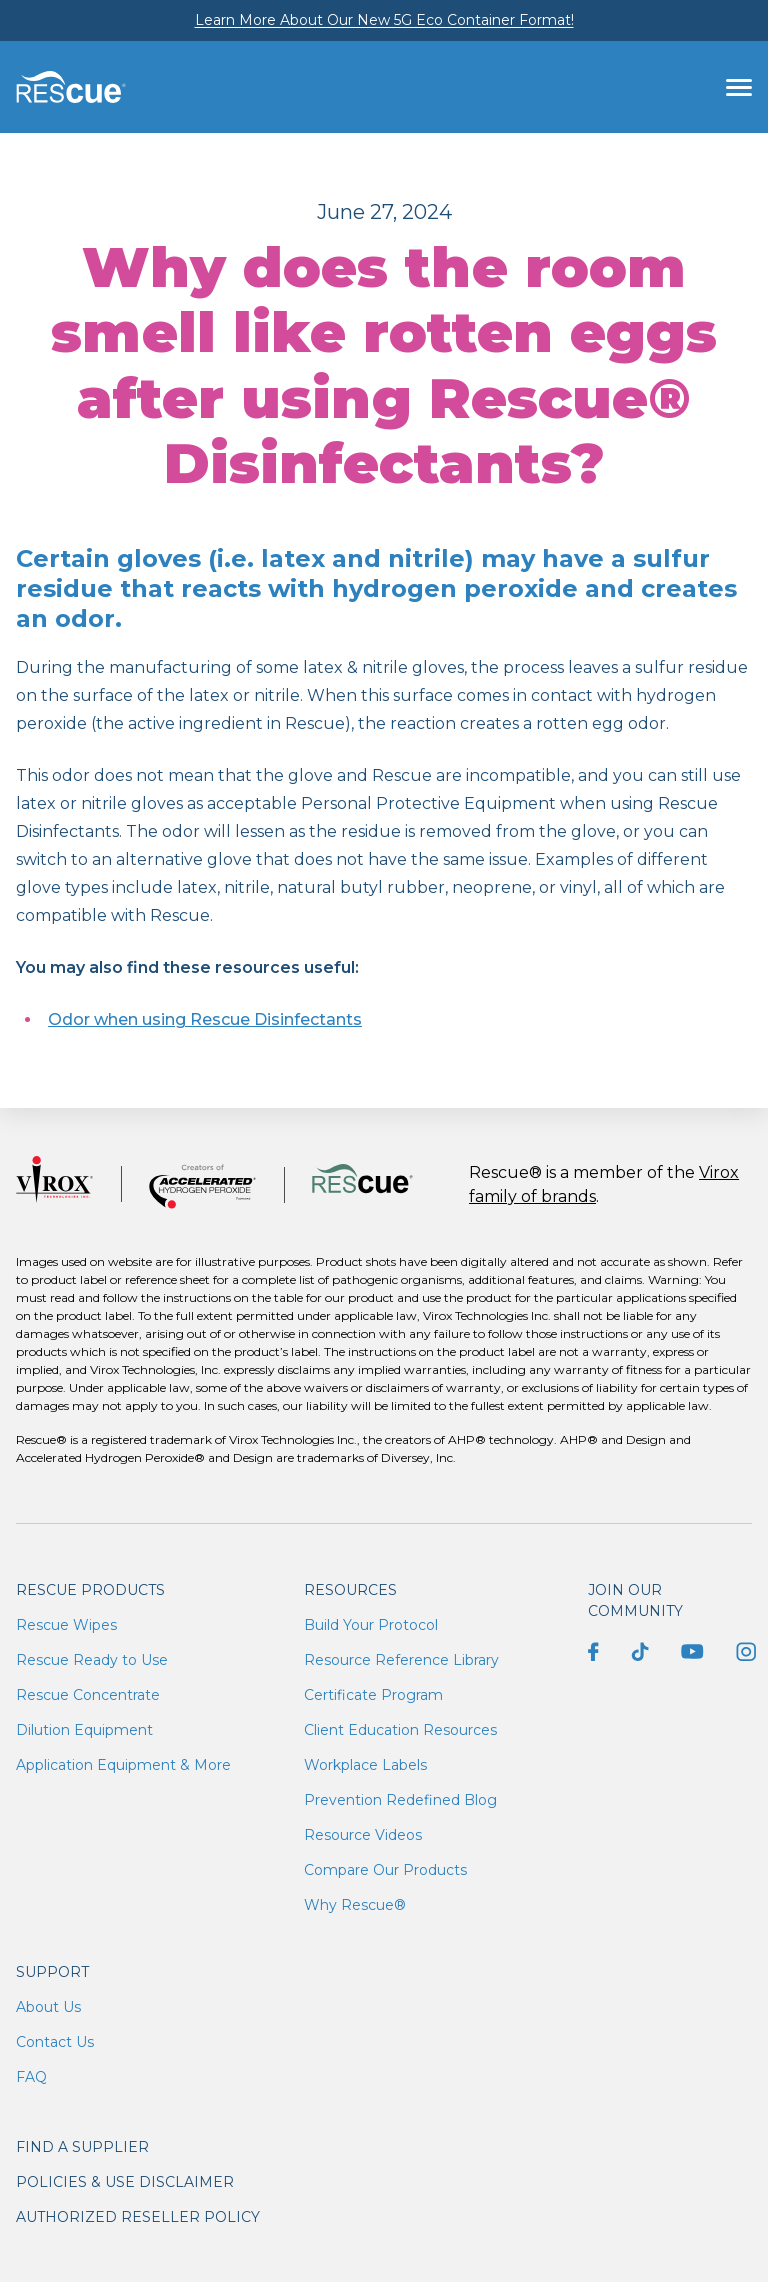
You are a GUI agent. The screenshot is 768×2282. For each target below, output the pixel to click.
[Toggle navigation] (739, 87)
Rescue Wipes (66, 1625)
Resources (350, 1590)
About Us (48, 2007)
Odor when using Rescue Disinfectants (205, 1019)
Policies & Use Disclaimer (125, 2182)
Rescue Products (90, 1590)
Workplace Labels (365, 1765)
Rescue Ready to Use (92, 1660)
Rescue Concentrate (88, 1695)
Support (52, 1972)
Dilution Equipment (84, 1730)
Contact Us (55, 2042)
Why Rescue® (355, 1905)
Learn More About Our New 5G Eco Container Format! (384, 20)
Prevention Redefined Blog (400, 1800)
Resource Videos (363, 1835)
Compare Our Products (385, 1870)
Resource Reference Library (401, 1660)
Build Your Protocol (371, 1625)
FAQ (31, 2077)
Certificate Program (373, 1695)
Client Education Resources (400, 1730)
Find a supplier (82, 2147)
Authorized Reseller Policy (138, 2217)
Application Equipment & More (123, 1765)
